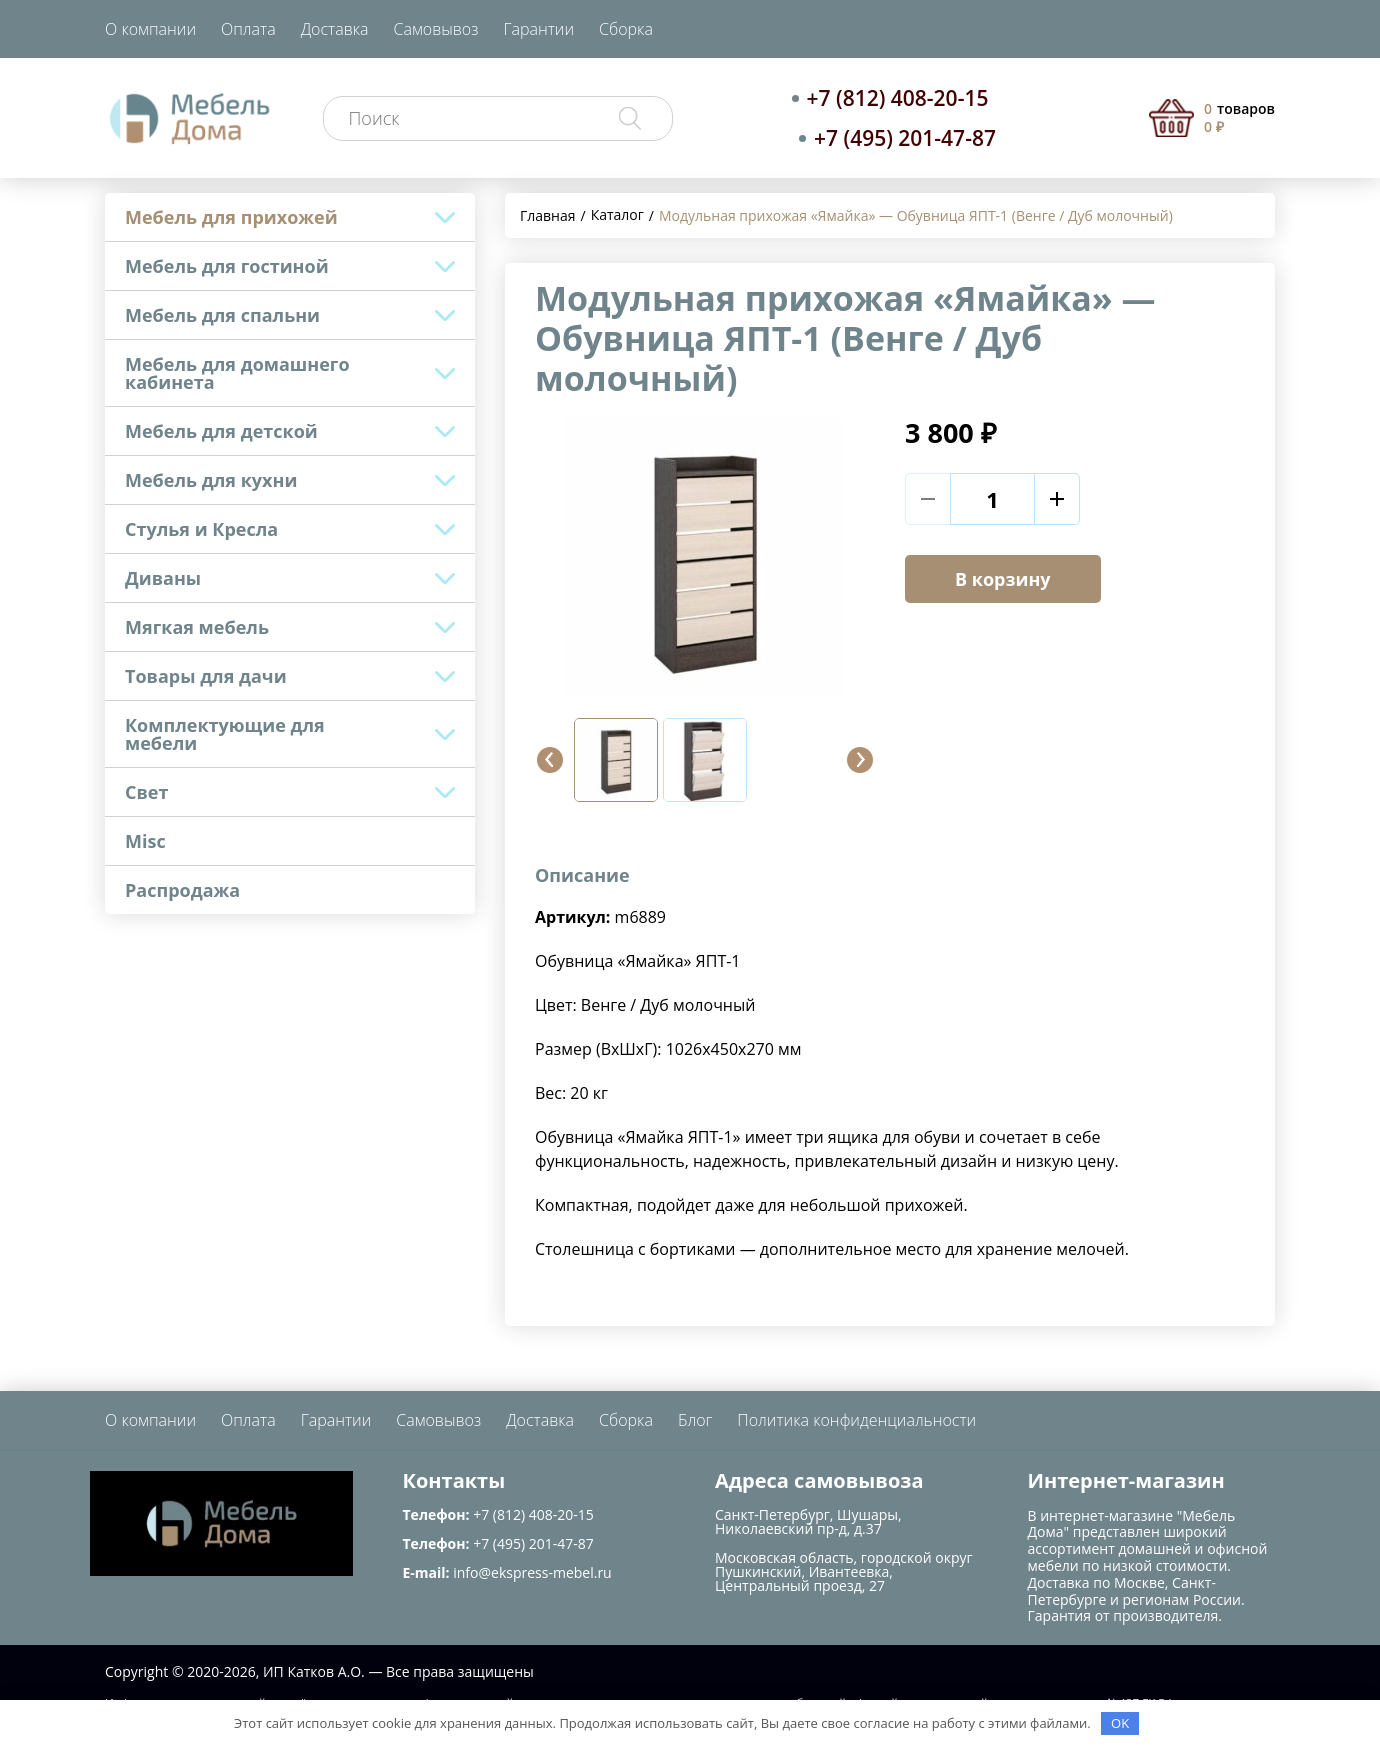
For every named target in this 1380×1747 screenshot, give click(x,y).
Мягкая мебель (197, 627)
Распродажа (182, 890)
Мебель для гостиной (227, 266)
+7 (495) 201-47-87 (905, 138)
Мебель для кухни (211, 480)
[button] (550, 760)
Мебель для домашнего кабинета (237, 373)
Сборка (626, 29)
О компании (150, 29)
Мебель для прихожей (231, 217)
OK (1120, 1723)
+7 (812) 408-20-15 (898, 98)
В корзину (1003, 579)
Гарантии (538, 29)
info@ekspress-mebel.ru (532, 1572)
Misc (145, 841)
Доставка (335, 29)
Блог (695, 1420)
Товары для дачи (206, 676)
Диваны (163, 578)
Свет (146, 792)
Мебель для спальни (222, 315)
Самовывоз (436, 29)
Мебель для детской (221, 431)
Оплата (248, 29)
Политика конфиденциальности (856, 1420)
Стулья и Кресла (201, 529)
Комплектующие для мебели (225, 734)
